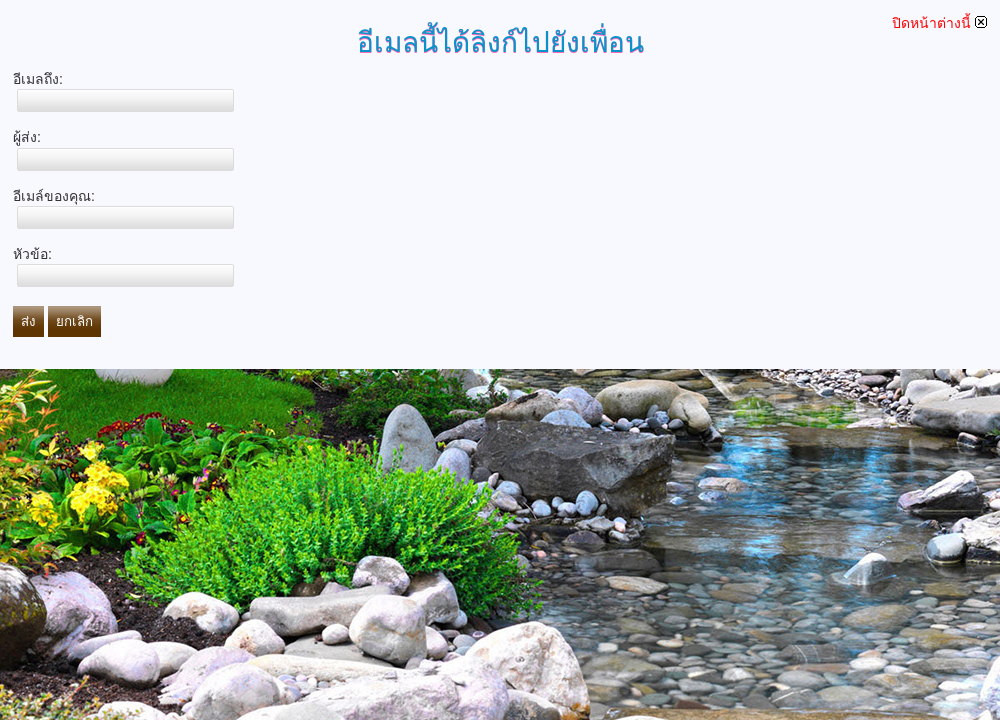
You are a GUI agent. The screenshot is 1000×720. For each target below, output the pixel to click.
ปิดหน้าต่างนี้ (939, 23)
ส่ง (28, 321)
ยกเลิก (74, 321)
